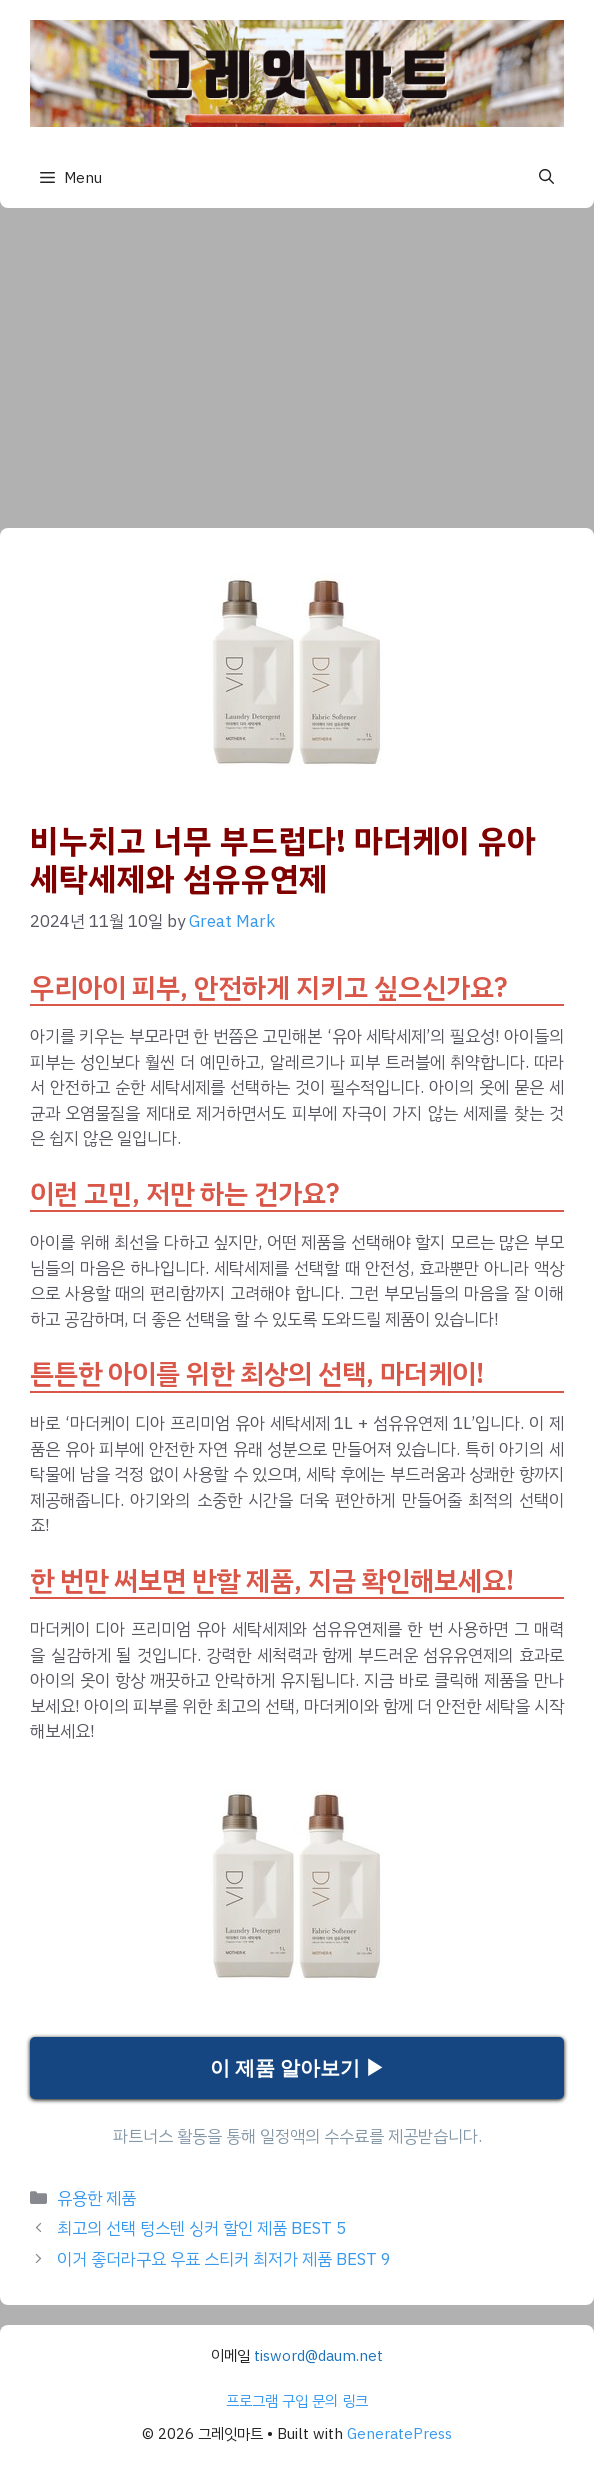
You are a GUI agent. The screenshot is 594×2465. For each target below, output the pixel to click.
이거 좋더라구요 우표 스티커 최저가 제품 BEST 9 (224, 2259)
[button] (546, 177)
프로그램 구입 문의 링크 (297, 2401)
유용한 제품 (96, 2198)
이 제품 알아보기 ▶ (297, 2068)
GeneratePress (399, 2434)
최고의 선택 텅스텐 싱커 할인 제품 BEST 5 (201, 2228)
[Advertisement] (297, 358)
